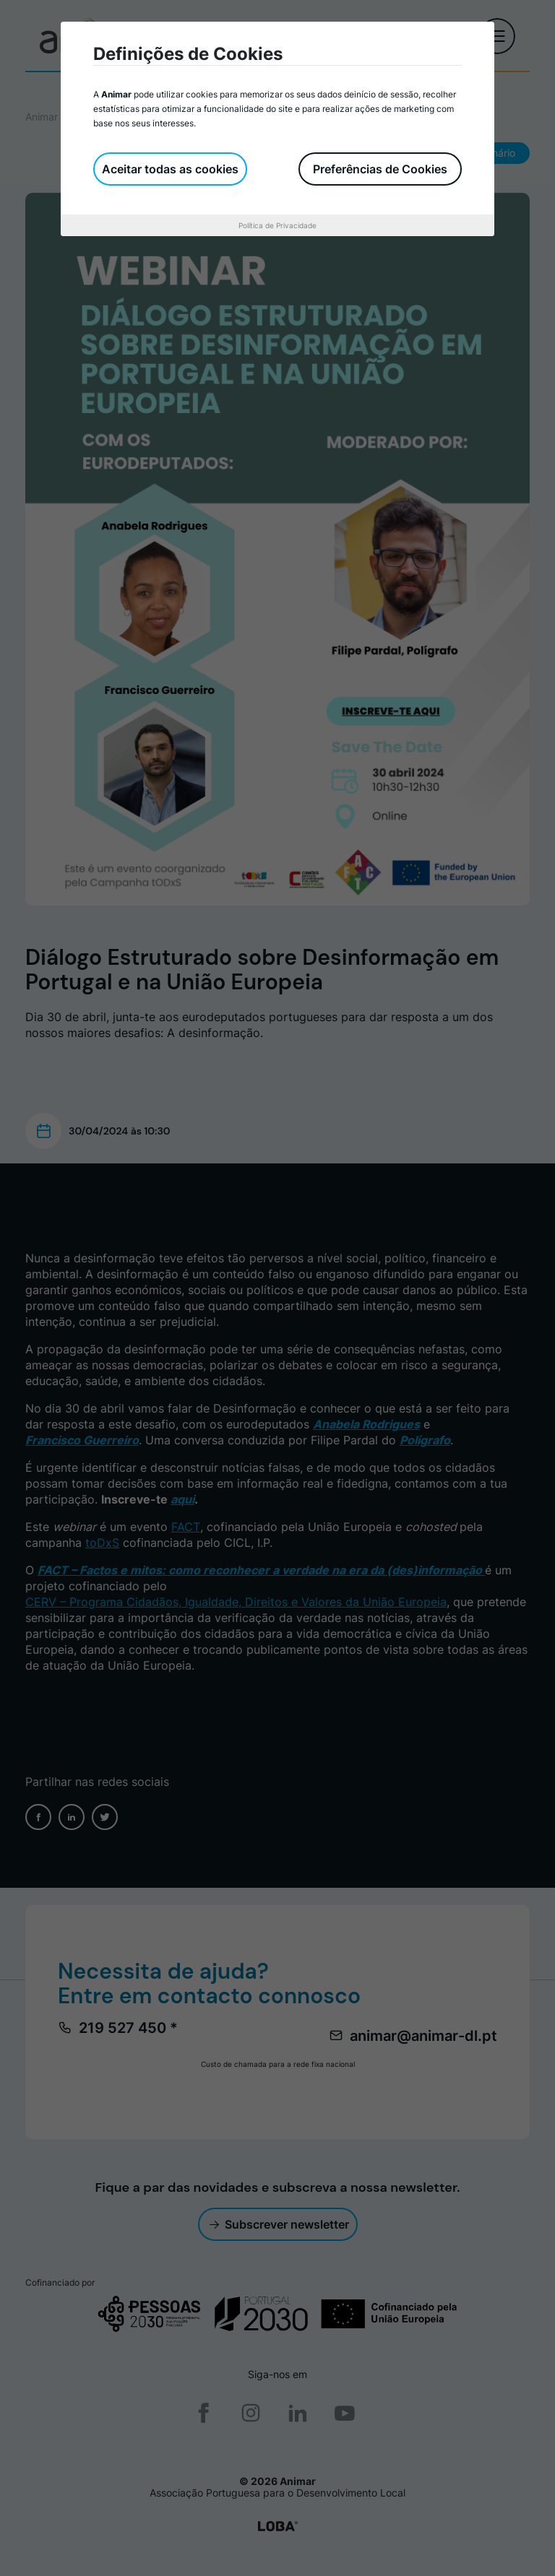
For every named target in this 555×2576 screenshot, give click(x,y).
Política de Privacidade (277, 225)
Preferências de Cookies (380, 169)
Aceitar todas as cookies (170, 169)
